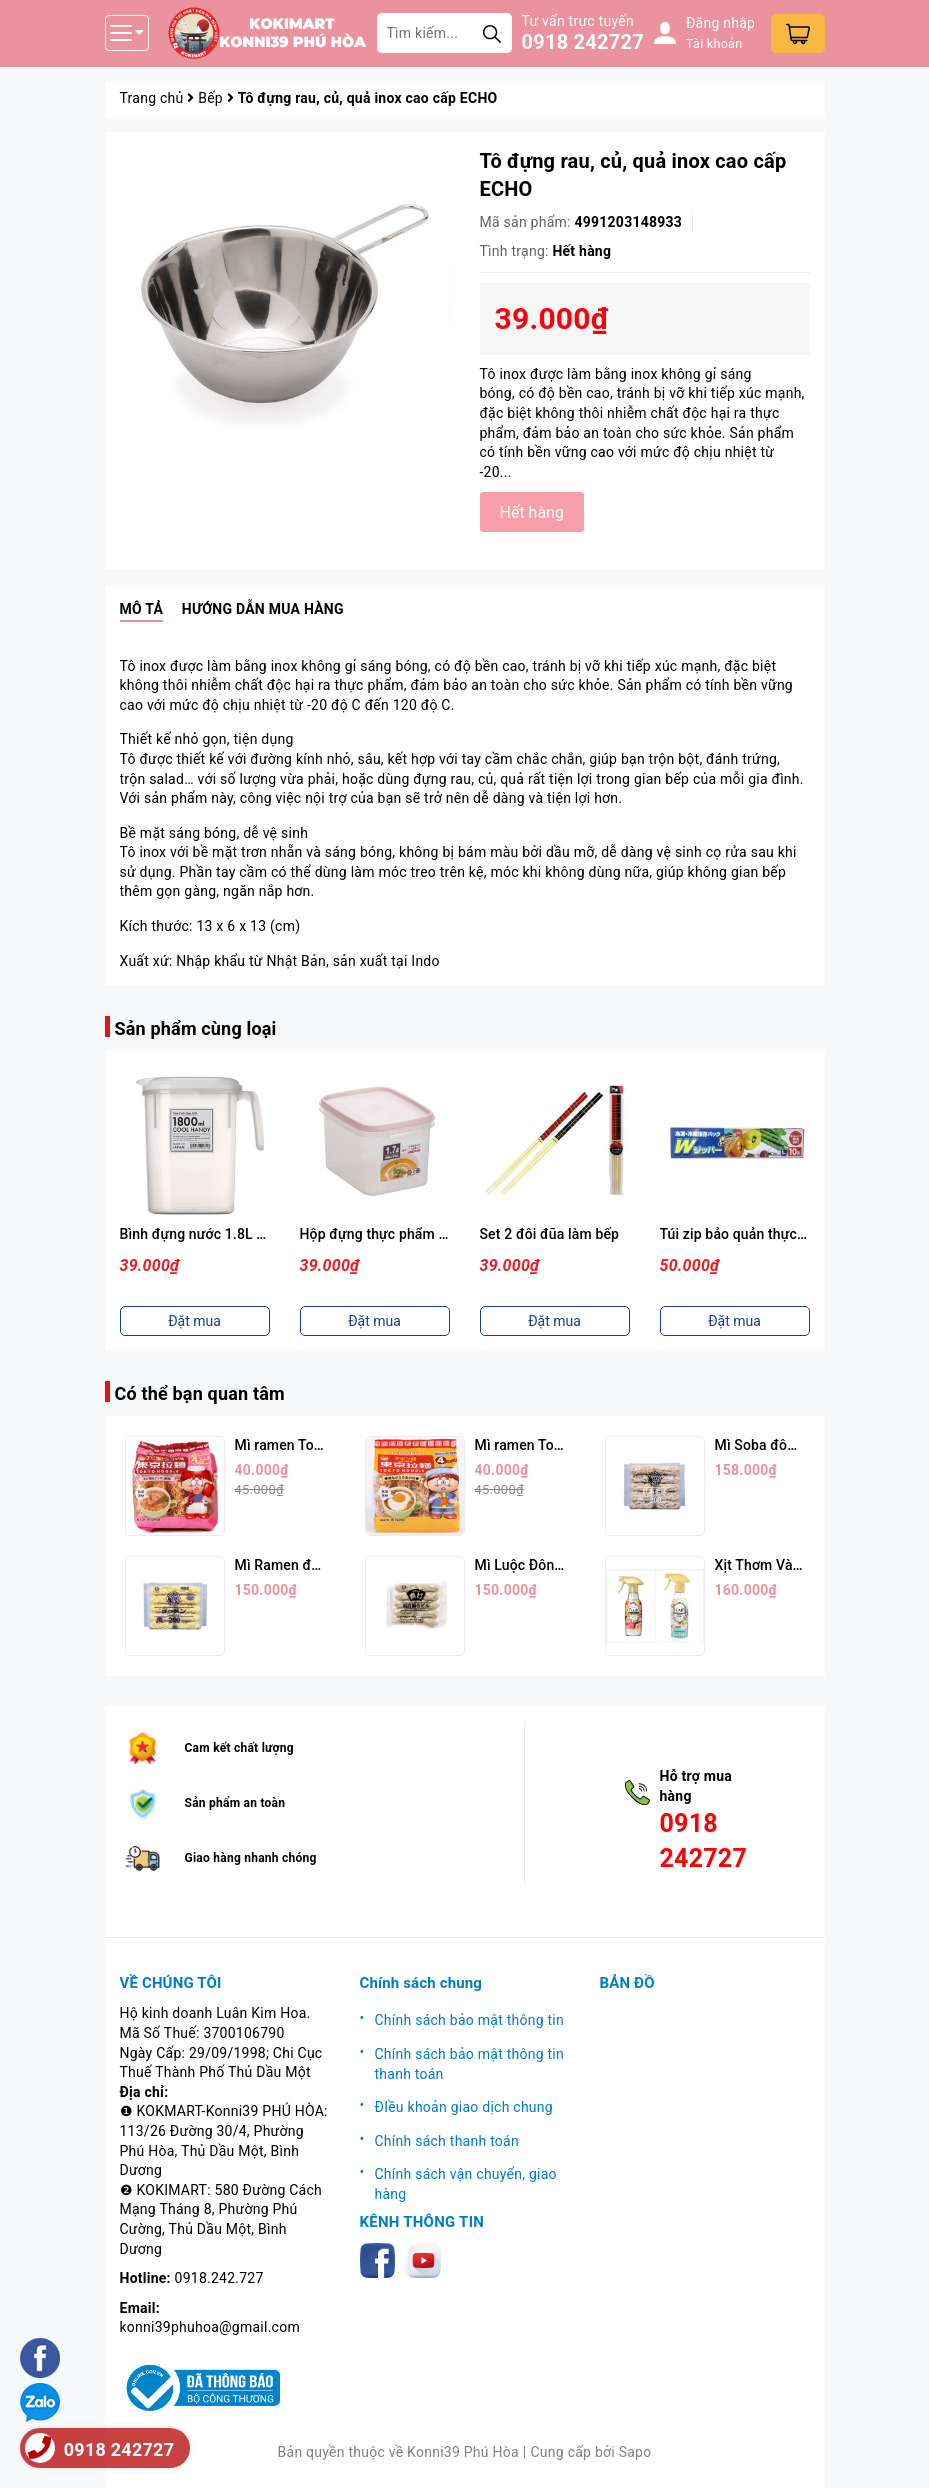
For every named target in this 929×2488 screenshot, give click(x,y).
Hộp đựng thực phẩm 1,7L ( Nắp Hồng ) (425, 1234)
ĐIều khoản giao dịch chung (464, 2107)
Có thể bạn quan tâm (200, 1393)
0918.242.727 (219, 2278)
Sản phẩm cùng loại (196, 1028)
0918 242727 (583, 42)
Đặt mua (194, 1321)
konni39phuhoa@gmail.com (210, 2327)
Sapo (635, 2452)
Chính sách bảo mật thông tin (470, 2020)
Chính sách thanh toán (447, 2141)
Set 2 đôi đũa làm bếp (550, 1234)
